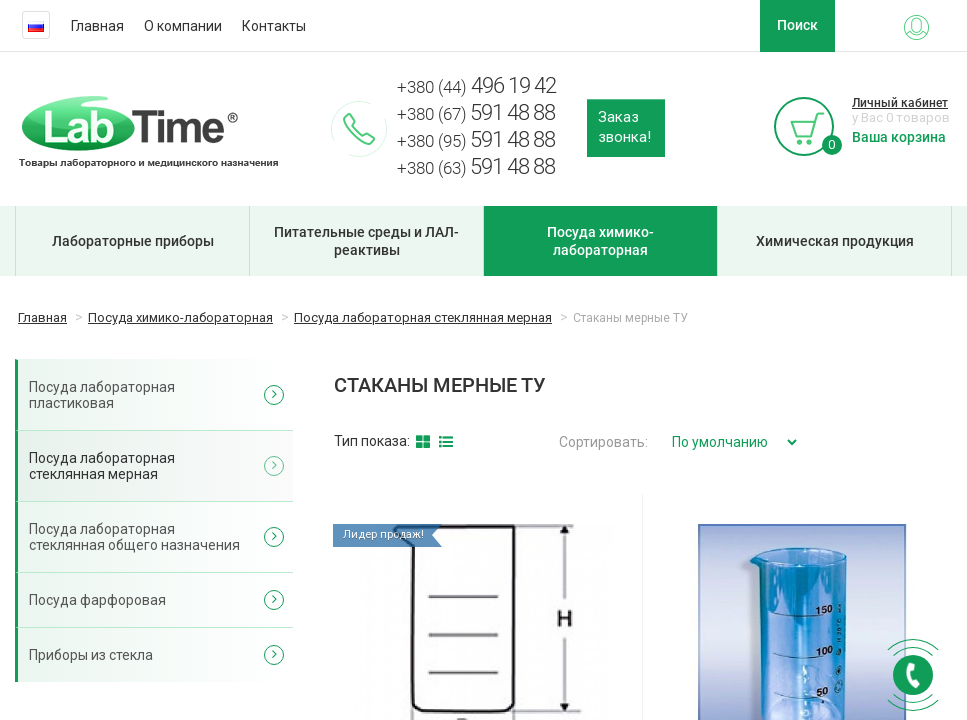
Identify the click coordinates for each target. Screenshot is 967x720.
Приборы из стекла (91, 655)
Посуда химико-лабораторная (600, 241)
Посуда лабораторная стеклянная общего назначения (134, 537)
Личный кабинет (900, 103)
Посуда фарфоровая (97, 600)
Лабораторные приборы (133, 241)
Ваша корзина (899, 137)
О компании (183, 26)
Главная (97, 26)
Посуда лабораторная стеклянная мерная (102, 466)
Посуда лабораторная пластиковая (102, 395)
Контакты (274, 26)
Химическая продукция (835, 241)
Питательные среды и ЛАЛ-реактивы (366, 241)
